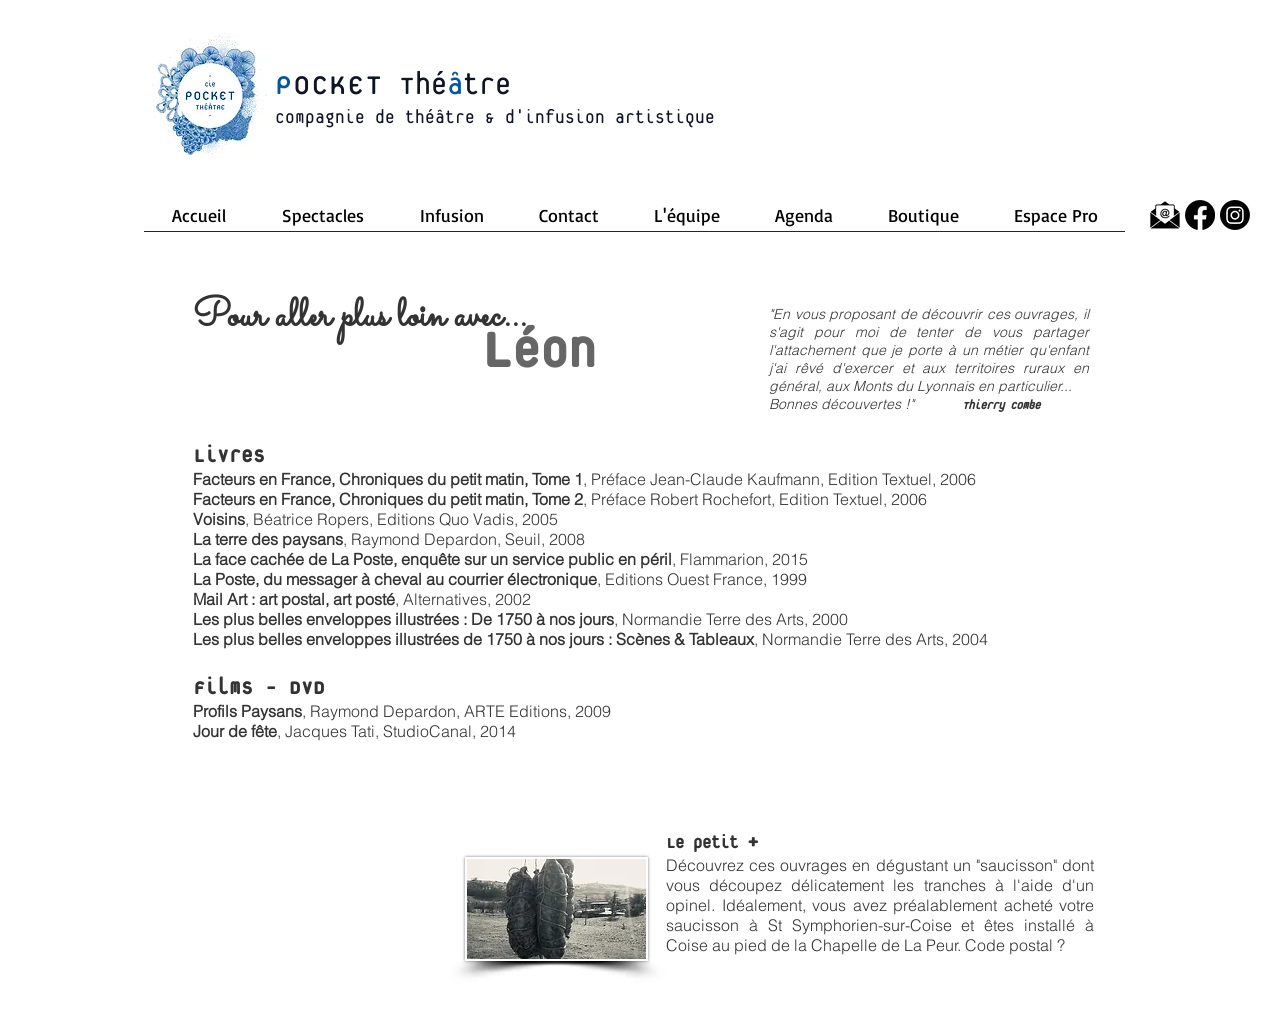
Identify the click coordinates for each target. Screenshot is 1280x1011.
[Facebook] (1200, 215)
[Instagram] (1235, 215)
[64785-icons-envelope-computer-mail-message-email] (1165, 215)
